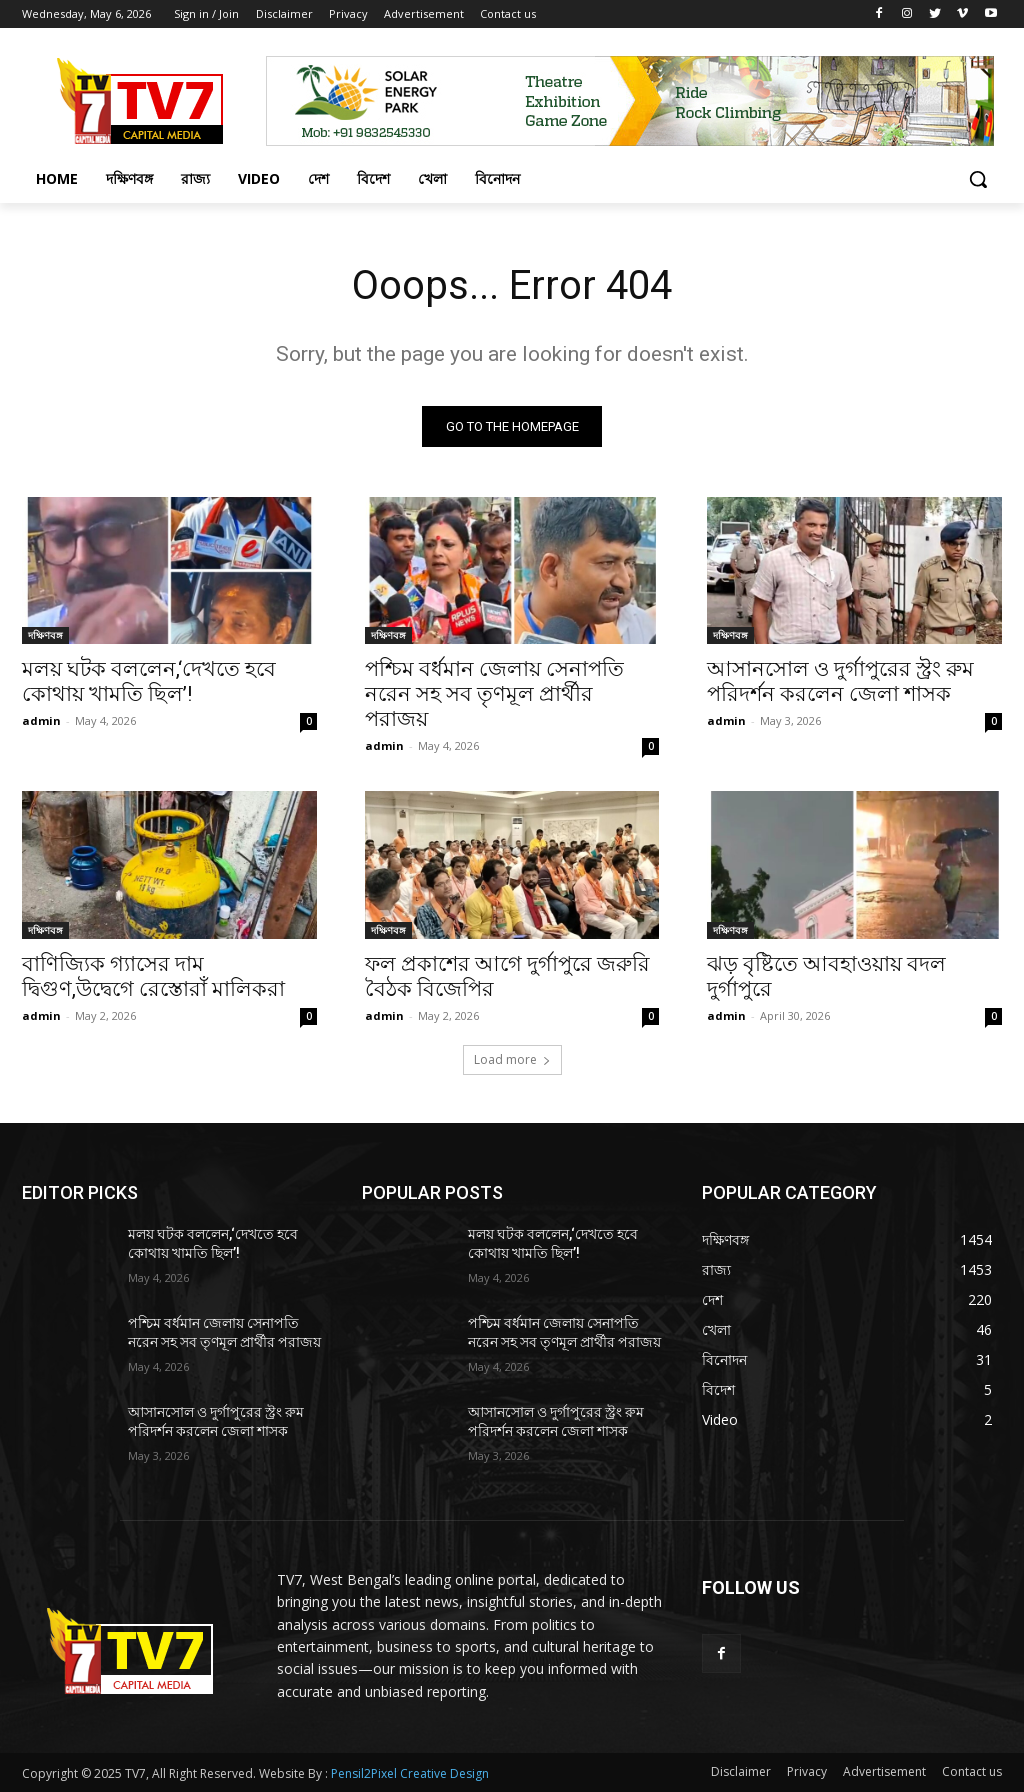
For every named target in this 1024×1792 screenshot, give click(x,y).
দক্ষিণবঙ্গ (45, 635)
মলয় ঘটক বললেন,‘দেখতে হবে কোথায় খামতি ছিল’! (149, 681)
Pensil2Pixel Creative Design (410, 1773)
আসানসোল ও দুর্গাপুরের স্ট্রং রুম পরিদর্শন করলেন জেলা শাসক (840, 681)
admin (41, 720)
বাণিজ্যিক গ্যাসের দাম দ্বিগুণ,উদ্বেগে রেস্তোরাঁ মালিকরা (153, 976)
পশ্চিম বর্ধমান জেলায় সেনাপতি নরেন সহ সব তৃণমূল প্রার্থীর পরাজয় (494, 694)
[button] (978, 179)
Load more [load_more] (512, 1059)
